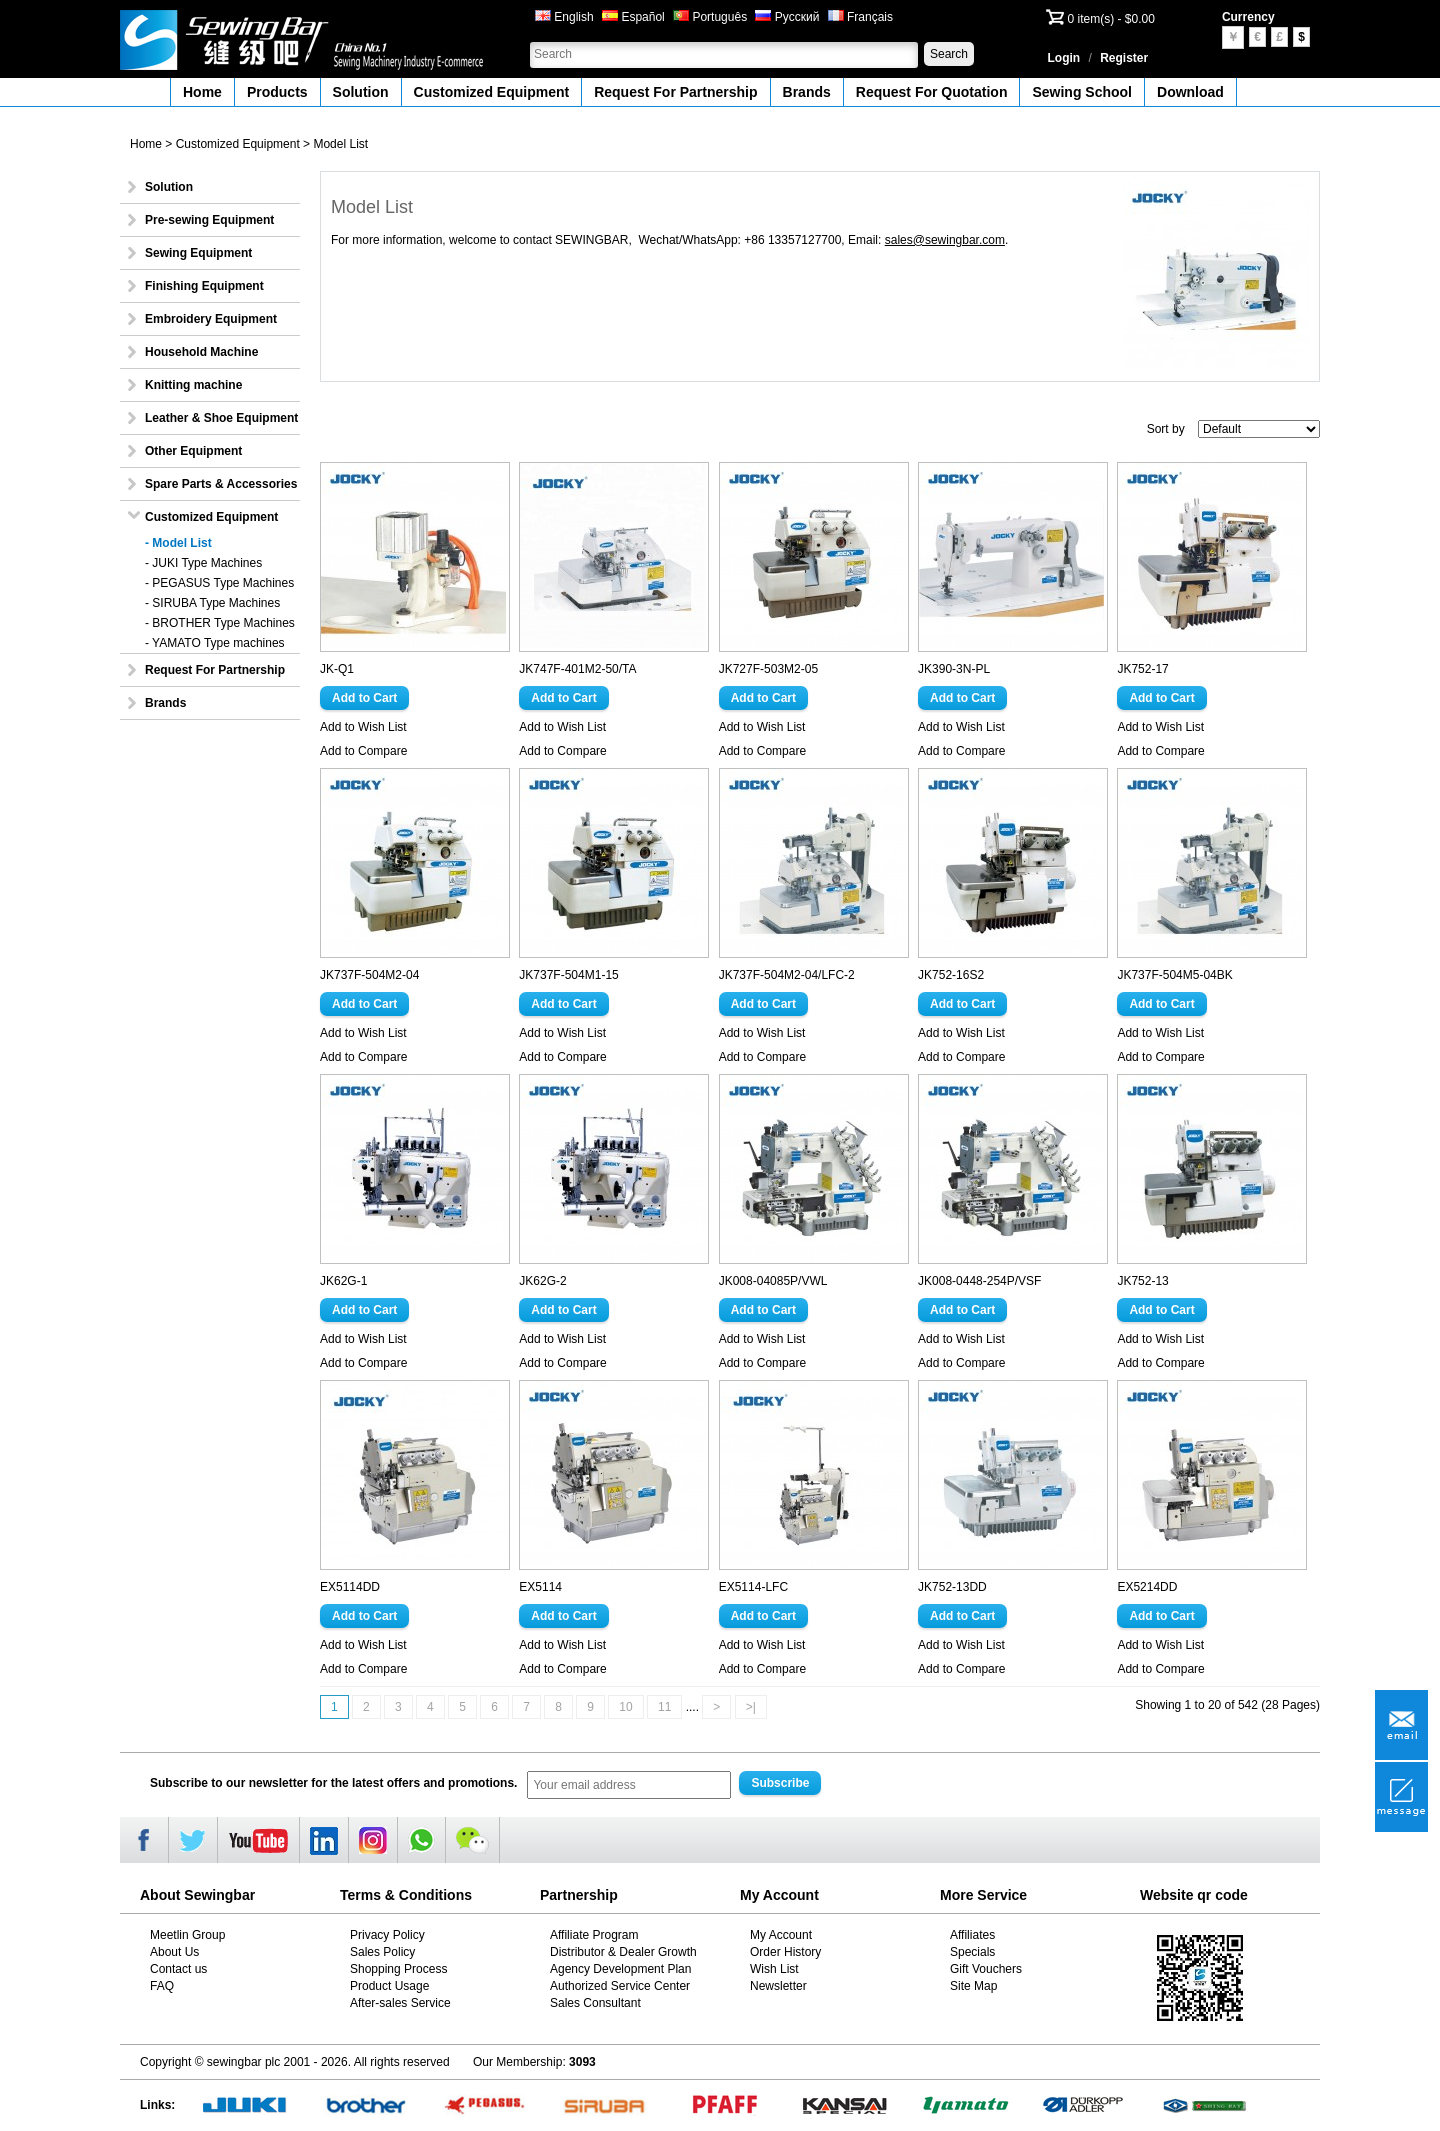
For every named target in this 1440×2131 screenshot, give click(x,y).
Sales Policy (382, 1952)
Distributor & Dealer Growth (623, 1952)
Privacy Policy (387, 1935)
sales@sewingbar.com (945, 240)
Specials (972, 1952)
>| (751, 1707)
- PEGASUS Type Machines (219, 583)
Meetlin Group (187, 1935)
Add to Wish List (363, 727)
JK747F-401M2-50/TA (577, 669)
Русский (787, 17)
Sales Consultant (595, 2003)
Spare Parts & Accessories (221, 484)
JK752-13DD (952, 1587)
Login (1064, 58)
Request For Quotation (932, 92)
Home (202, 92)
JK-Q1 (337, 669)
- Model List (178, 543)
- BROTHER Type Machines (220, 623)
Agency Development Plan (620, 1969)
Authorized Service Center (620, 1986)
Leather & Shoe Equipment (221, 418)
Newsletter (778, 1986)
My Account (781, 1935)
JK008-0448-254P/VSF (979, 1281)
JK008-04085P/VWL (773, 1281)
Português (710, 17)
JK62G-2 (542, 1281)
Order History (785, 1952)
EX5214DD (1147, 1587)
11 (664, 1707)
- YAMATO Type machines (215, 643)
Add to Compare (363, 751)
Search (949, 54)
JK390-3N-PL (954, 669)
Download (1190, 92)
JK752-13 (1142, 1281)
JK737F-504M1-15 (568, 975)
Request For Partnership (675, 92)
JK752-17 (1142, 669)
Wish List (774, 1969)
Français (860, 17)
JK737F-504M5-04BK (1174, 975)
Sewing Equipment (198, 253)
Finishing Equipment (204, 286)
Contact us (178, 1969)
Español (633, 17)
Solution (361, 92)
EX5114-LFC (753, 1587)
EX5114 (540, 1587)
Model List (340, 144)
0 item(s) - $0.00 (1111, 19)
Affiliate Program (594, 1935)
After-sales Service (400, 2003)
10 (625, 1707)
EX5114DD (350, 1587)
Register (1124, 58)
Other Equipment (193, 451)
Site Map (973, 1986)
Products (277, 92)
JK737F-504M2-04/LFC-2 (787, 975)
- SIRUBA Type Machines (212, 603)
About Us (174, 1952)
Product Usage (389, 1986)
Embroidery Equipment (211, 319)
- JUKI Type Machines (203, 563)
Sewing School (1082, 92)
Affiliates (972, 1935)
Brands (807, 92)
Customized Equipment (492, 92)
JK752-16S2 (951, 975)
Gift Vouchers (986, 1969)
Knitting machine (193, 385)
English (564, 17)
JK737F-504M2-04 (369, 975)
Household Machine (201, 352)
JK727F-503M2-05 (768, 669)
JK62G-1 (343, 1281)
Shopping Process (398, 1969)
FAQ (162, 1986)
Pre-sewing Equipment (209, 220)
